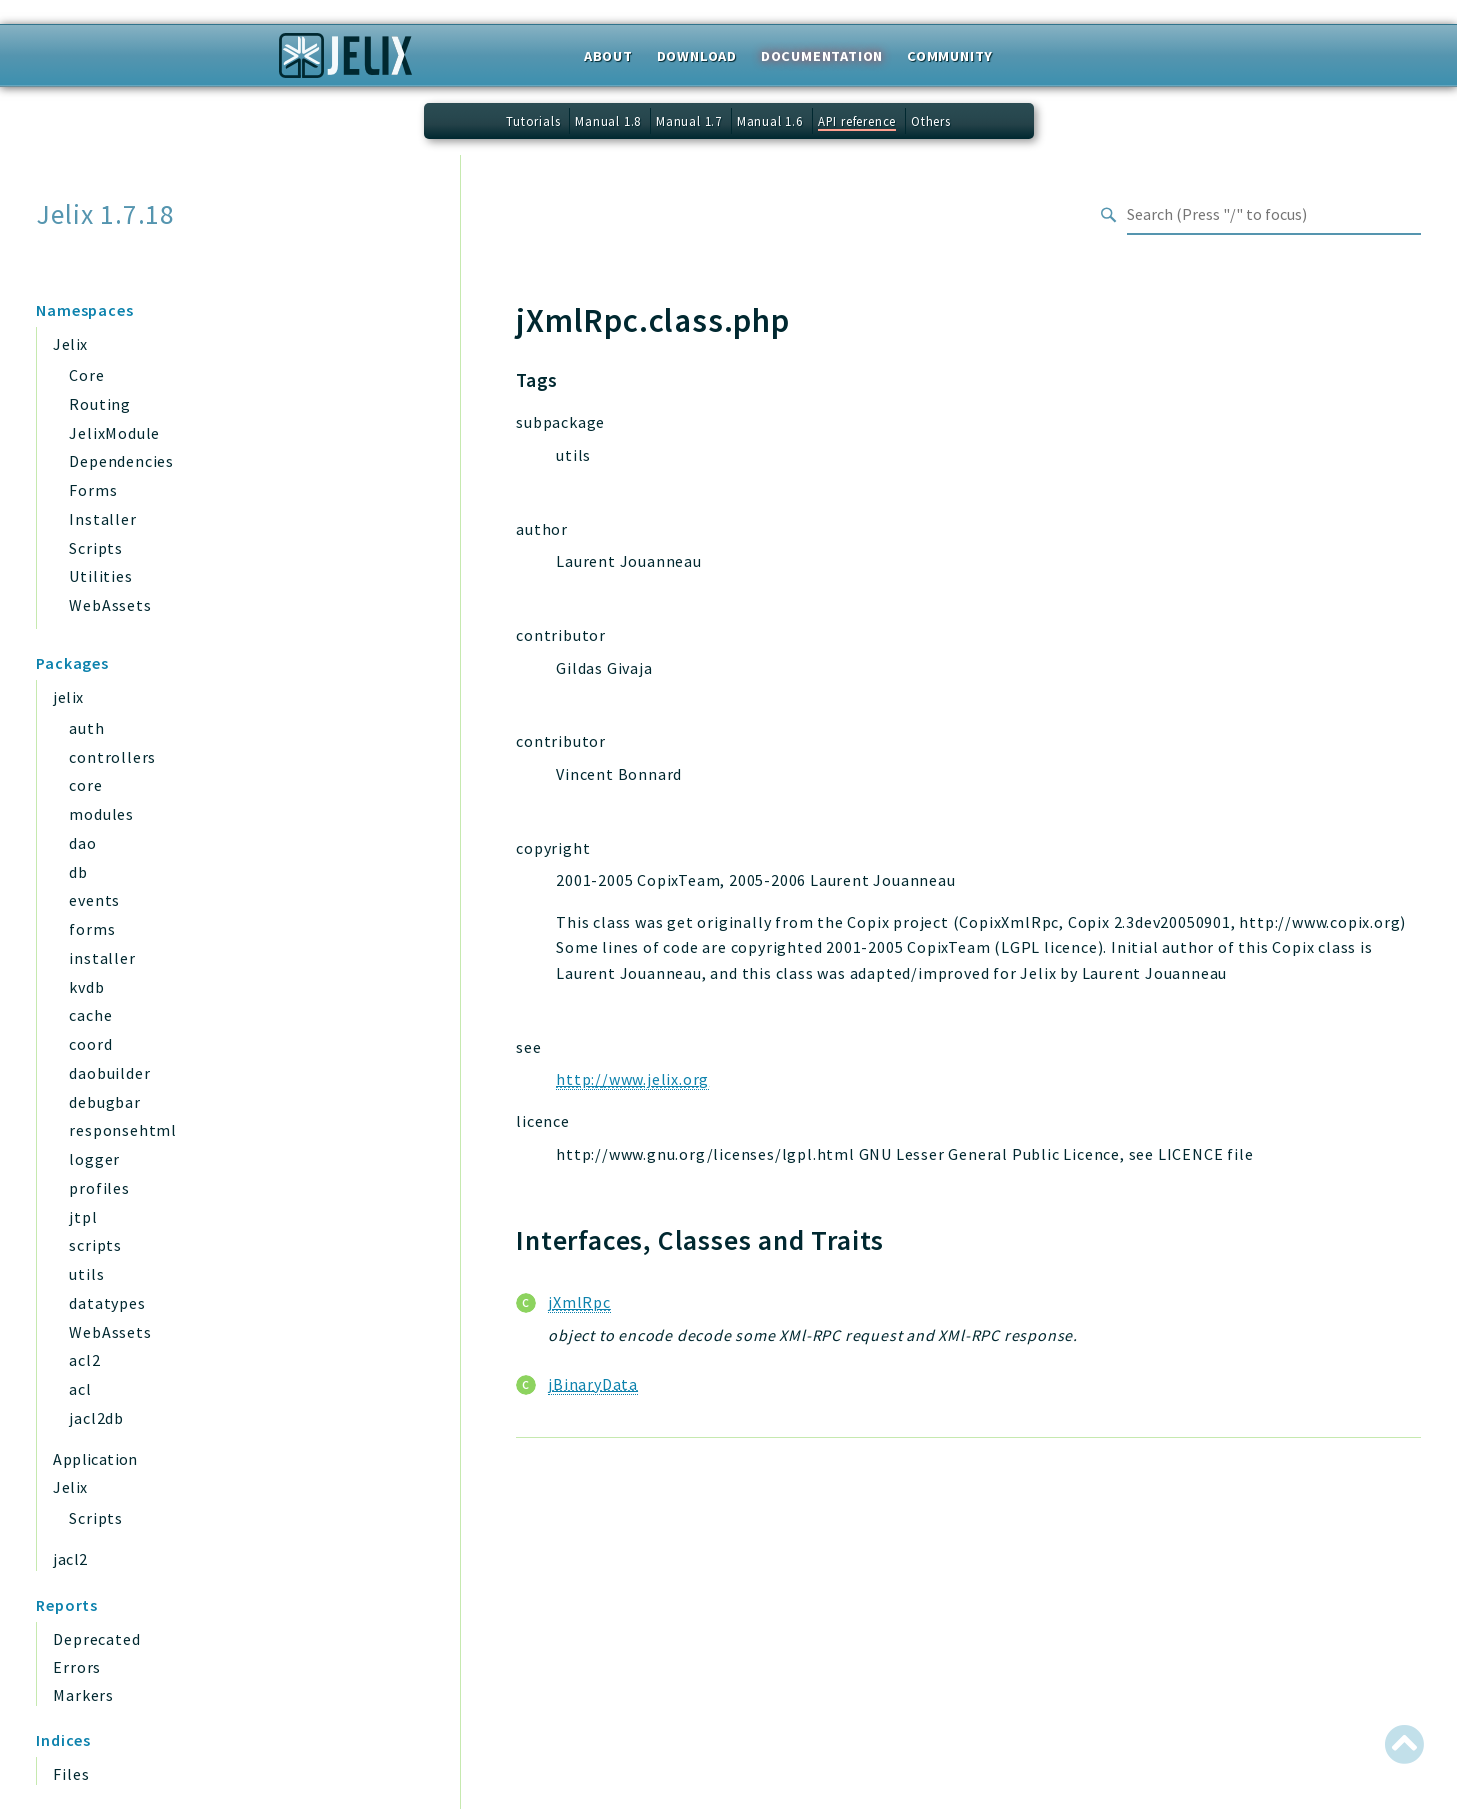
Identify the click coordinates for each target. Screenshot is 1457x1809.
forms (92, 929)
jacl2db (96, 1418)
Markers (83, 1695)
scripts (95, 1245)
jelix (68, 697)
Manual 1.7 (689, 121)
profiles (99, 1188)
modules (101, 814)
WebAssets (110, 605)
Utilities (100, 576)
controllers (112, 757)
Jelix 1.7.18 (105, 214)
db (78, 872)
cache (90, 1015)
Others (931, 121)
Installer (102, 519)
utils (86, 1274)
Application (95, 1459)
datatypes (107, 1303)
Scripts (96, 548)
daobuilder (109, 1073)
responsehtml (123, 1130)
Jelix (70, 344)
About (608, 56)
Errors (77, 1667)
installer (102, 958)
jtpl (83, 1217)
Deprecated (96, 1639)
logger (94, 1159)
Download (697, 56)
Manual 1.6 (770, 121)
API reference (857, 121)
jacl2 (70, 1559)
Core (86, 375)
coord (90, 1044)
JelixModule (114, 433)
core (85, 785)
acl (80, 1389)
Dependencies (121, 461)
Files (71, 1774)
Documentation (822, 56)
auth (86, 728)
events (94, 900)
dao (82, 843)
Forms (93, 490)
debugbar (104, 1102)
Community (950, 56)
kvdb (86, 987)
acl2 (84, 1360)
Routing (100, 404)
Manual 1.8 (608, 121)
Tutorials (533, 121)
